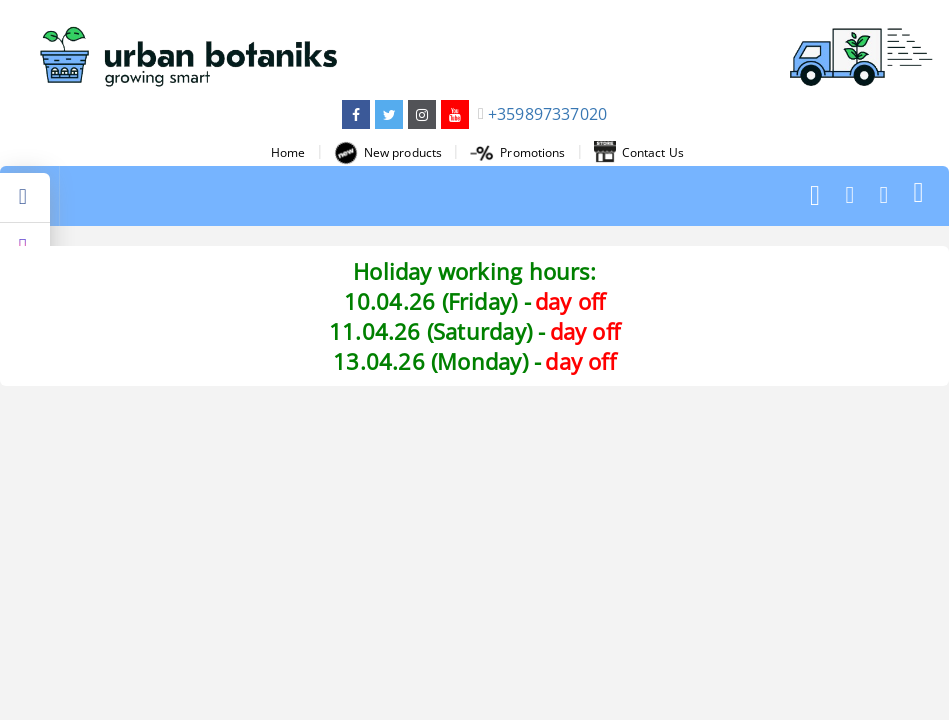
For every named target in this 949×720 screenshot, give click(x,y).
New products (388, 153)
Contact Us (639, 153)
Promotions (517, 152)
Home (288, 152)
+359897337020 (547, 114)
